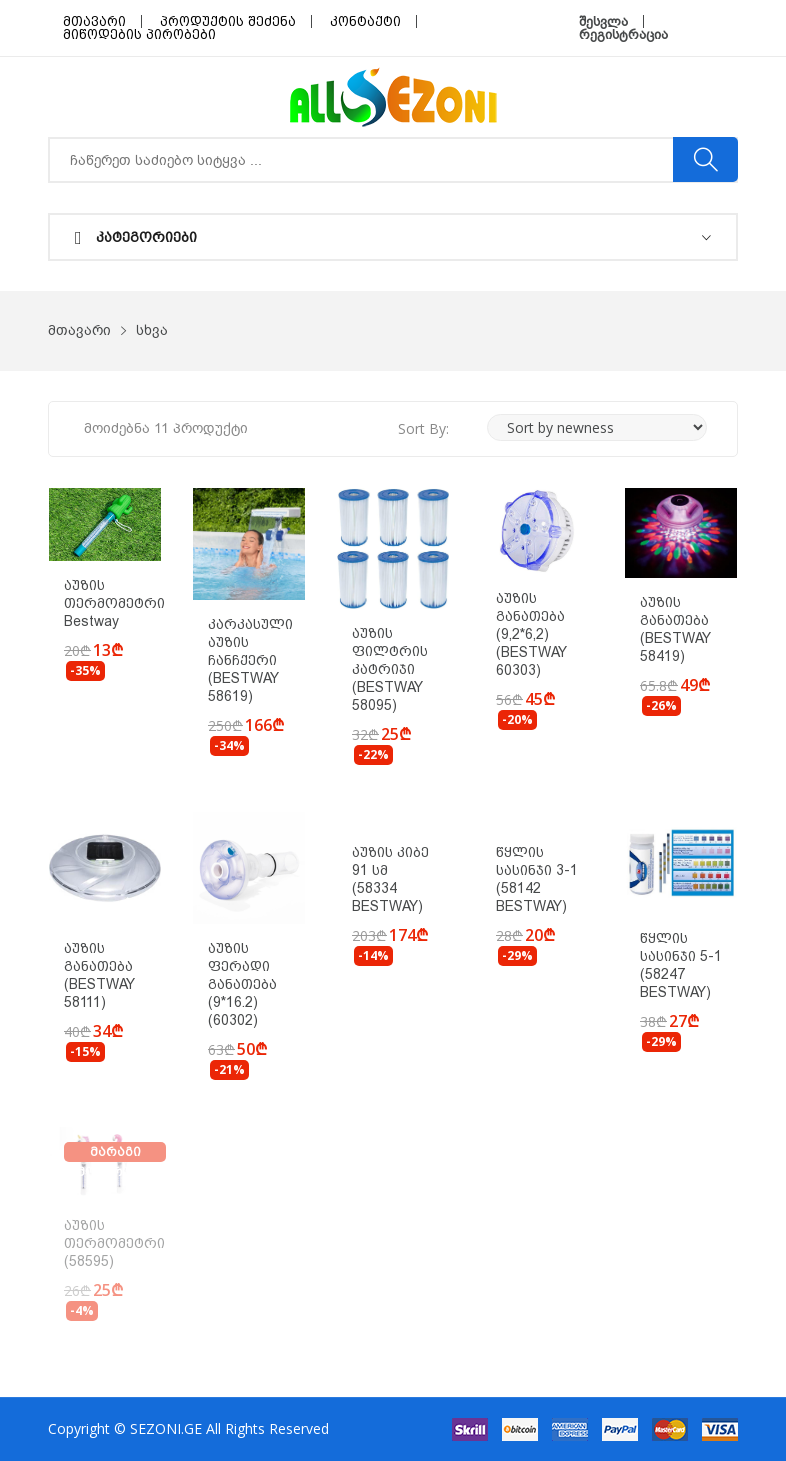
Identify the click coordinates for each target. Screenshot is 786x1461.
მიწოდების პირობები (139, 34)
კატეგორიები (136, 238)
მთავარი (94, 21)
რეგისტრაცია (623, 34)
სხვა (152, 330)
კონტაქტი (365, 21)
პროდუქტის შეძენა (228, 21)
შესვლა (603, 21)
